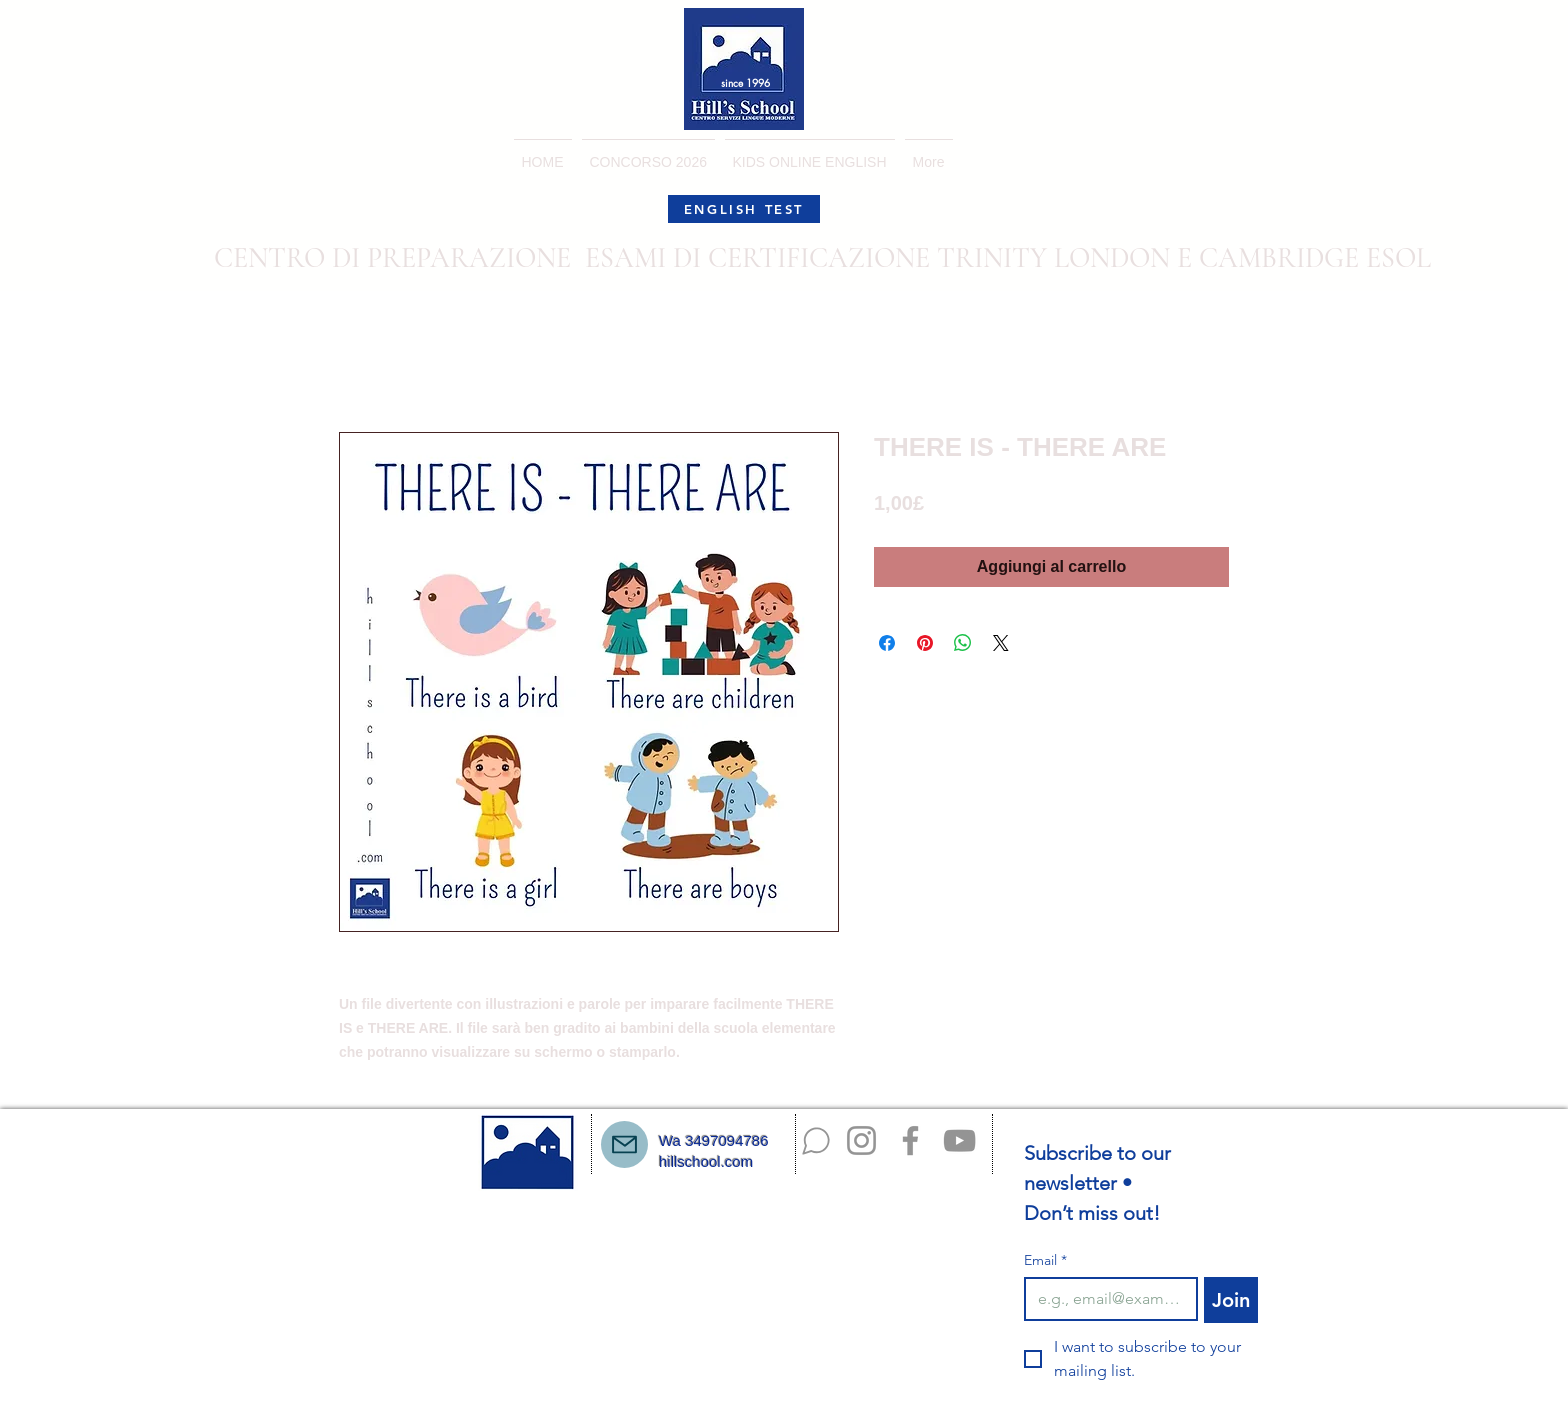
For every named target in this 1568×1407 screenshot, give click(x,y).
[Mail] (624, 1144)
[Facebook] (910, 1140)
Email (1045, 1260)
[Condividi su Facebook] (887, 643)
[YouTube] (959, 1140)
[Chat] (816, 1141)
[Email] (1105, 1299)
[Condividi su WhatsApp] (963, 643)
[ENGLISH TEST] (744, 209)
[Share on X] (1001, 643)
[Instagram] (861, 1140)
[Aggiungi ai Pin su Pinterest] (925, 643)
